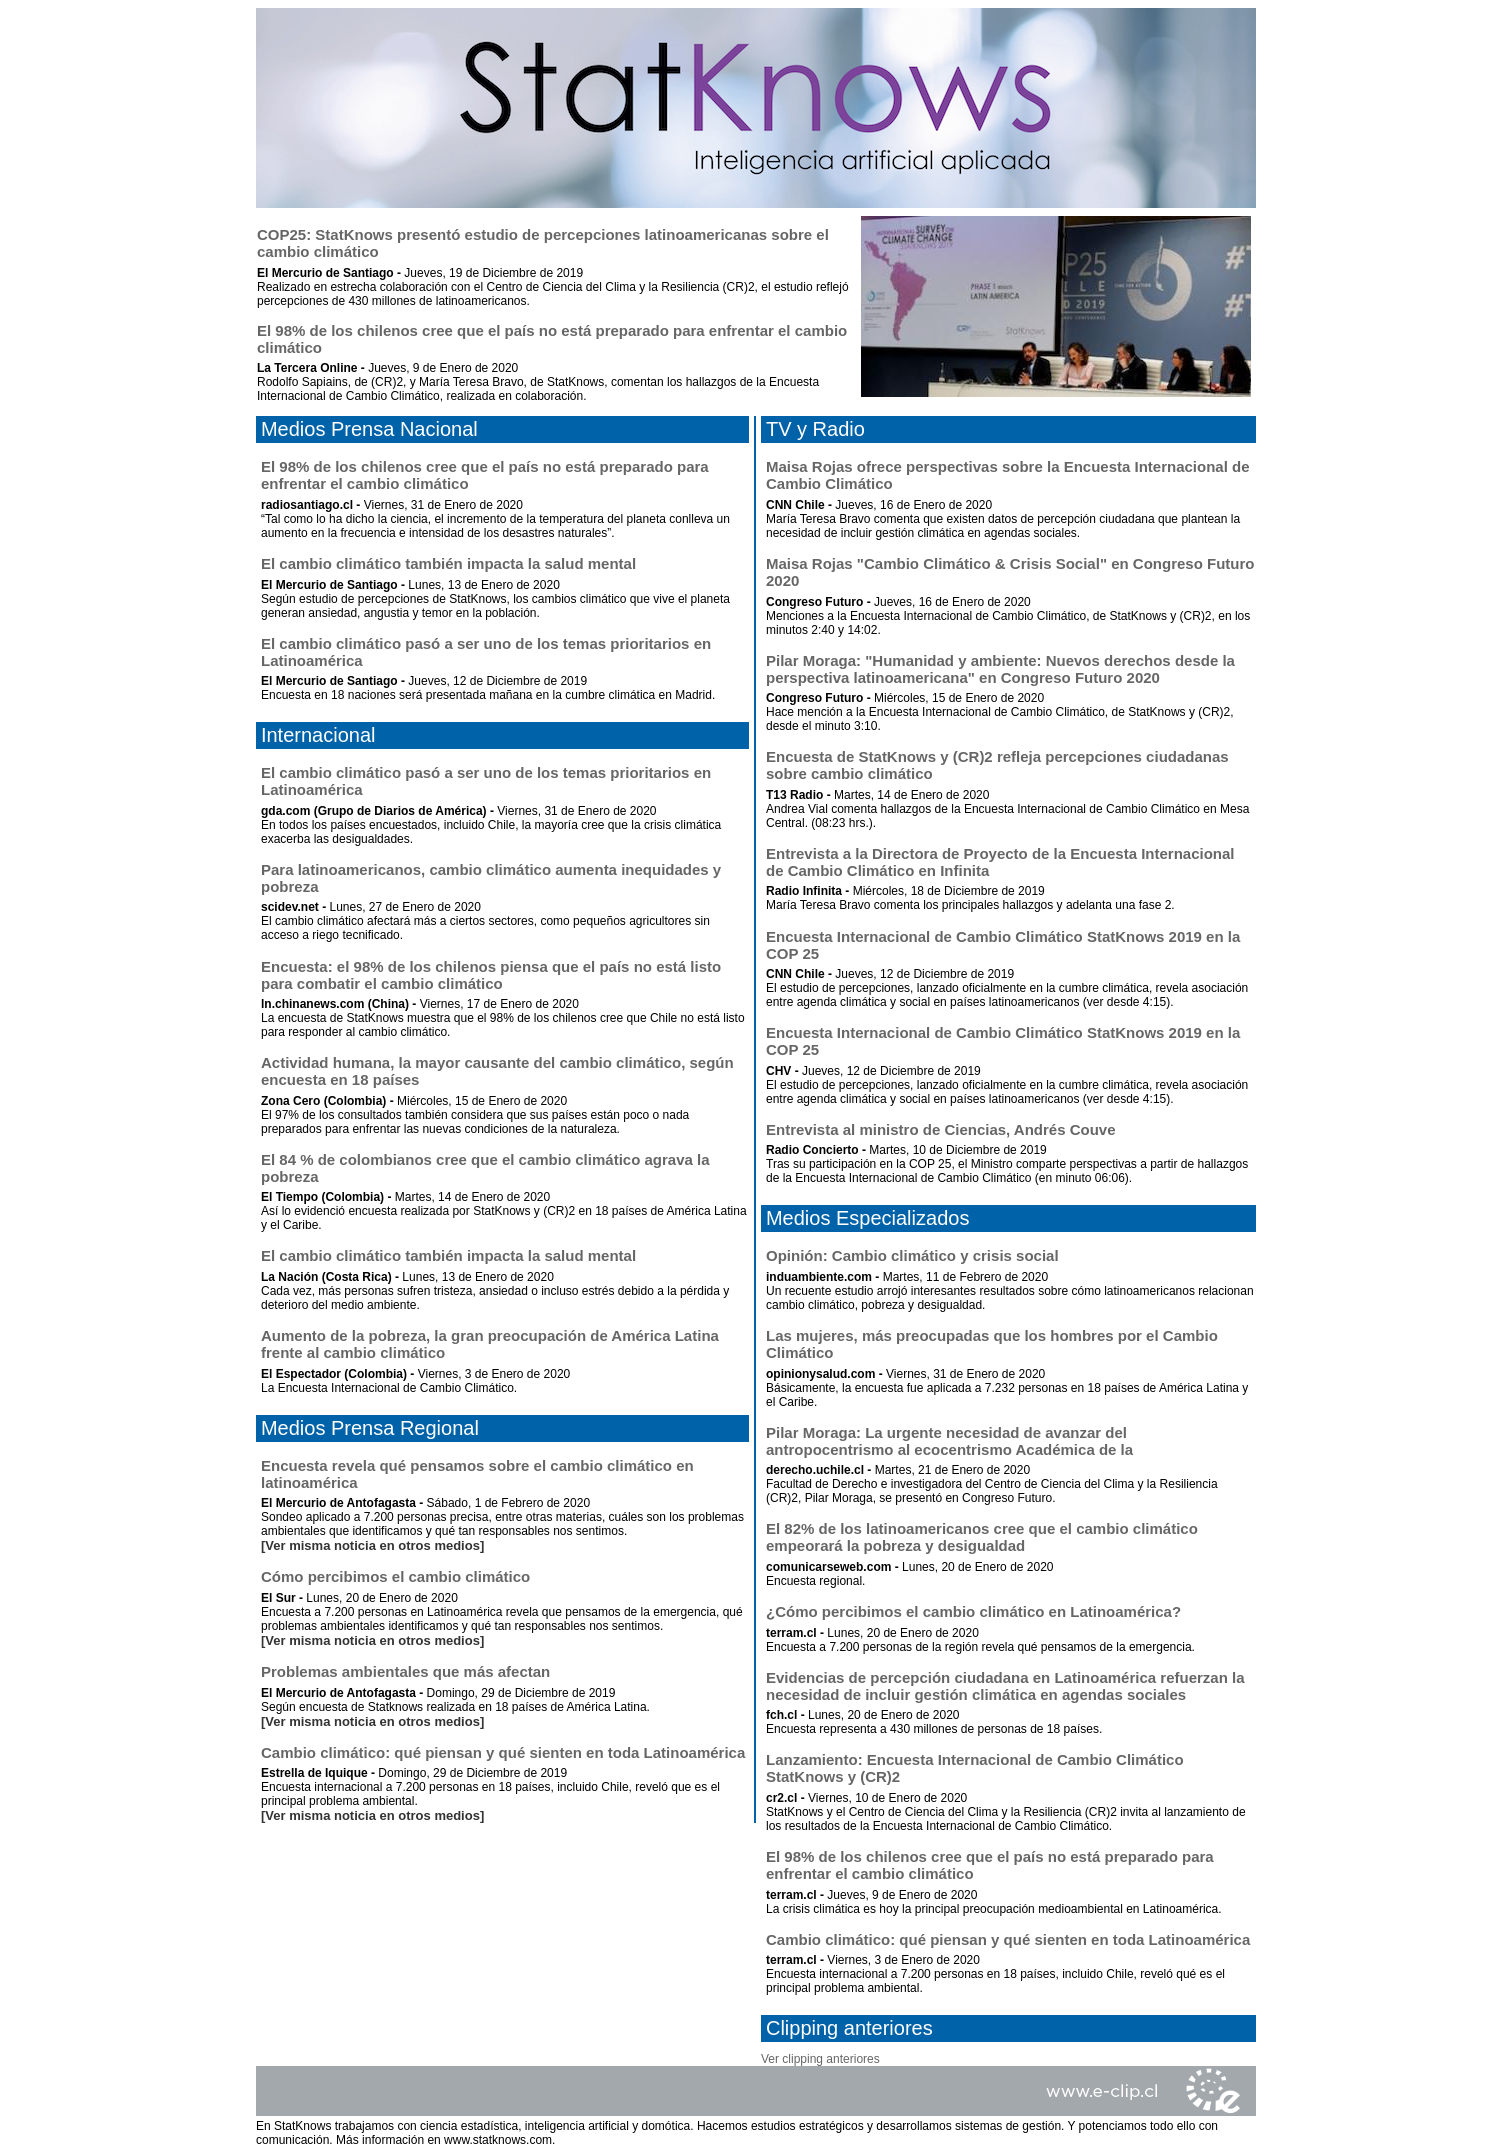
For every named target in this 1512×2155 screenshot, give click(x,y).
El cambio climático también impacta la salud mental (448, 563)
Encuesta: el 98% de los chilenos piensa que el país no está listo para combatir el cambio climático (491, 975)
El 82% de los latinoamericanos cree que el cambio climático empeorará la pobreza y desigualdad (982, 1537)
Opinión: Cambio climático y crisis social (912, 1255)
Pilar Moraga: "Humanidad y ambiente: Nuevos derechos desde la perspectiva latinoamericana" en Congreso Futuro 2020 (1000, 669)
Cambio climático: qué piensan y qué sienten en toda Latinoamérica (503, 1752)
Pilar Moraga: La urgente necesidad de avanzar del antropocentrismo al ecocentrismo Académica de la (949, 1441)
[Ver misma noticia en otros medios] (372, 1545)
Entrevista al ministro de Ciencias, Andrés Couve (941, 1129)
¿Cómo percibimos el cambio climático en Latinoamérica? (973, 1611)
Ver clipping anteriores (820, 2059)
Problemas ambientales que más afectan (405, 1671)
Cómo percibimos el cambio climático (395, 1576)
